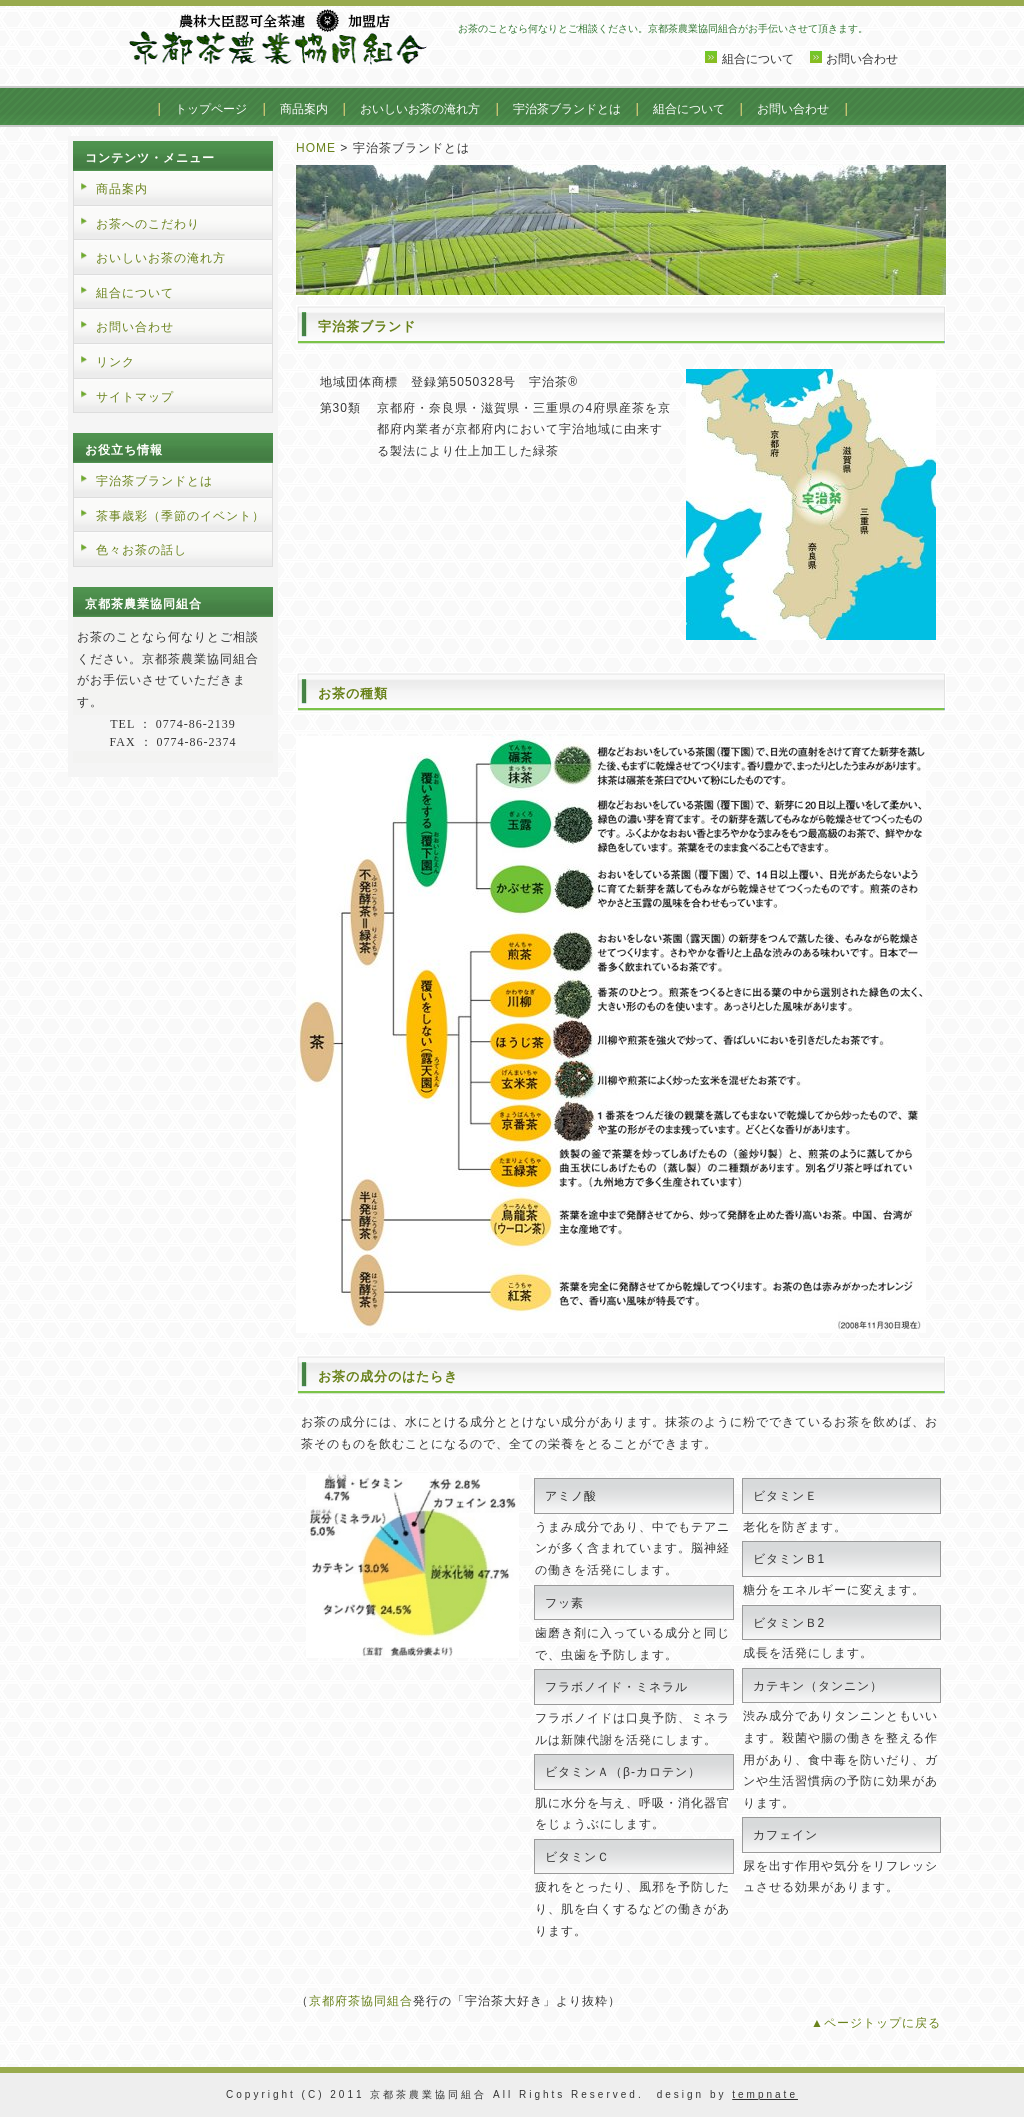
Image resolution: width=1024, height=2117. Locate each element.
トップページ (211, 109)
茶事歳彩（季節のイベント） (180, 516)
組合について (758, 59)
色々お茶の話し (141, 550)
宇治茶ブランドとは (567, 109)
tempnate (765, 2094)
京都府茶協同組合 (361, 2001)
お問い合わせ (862, 59)
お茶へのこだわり (148, 224)
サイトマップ (135, 397)
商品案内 (304, 109)
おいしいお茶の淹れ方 (420, 109)
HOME (316, 148)
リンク (115, 362)
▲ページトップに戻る (876, 2023)
